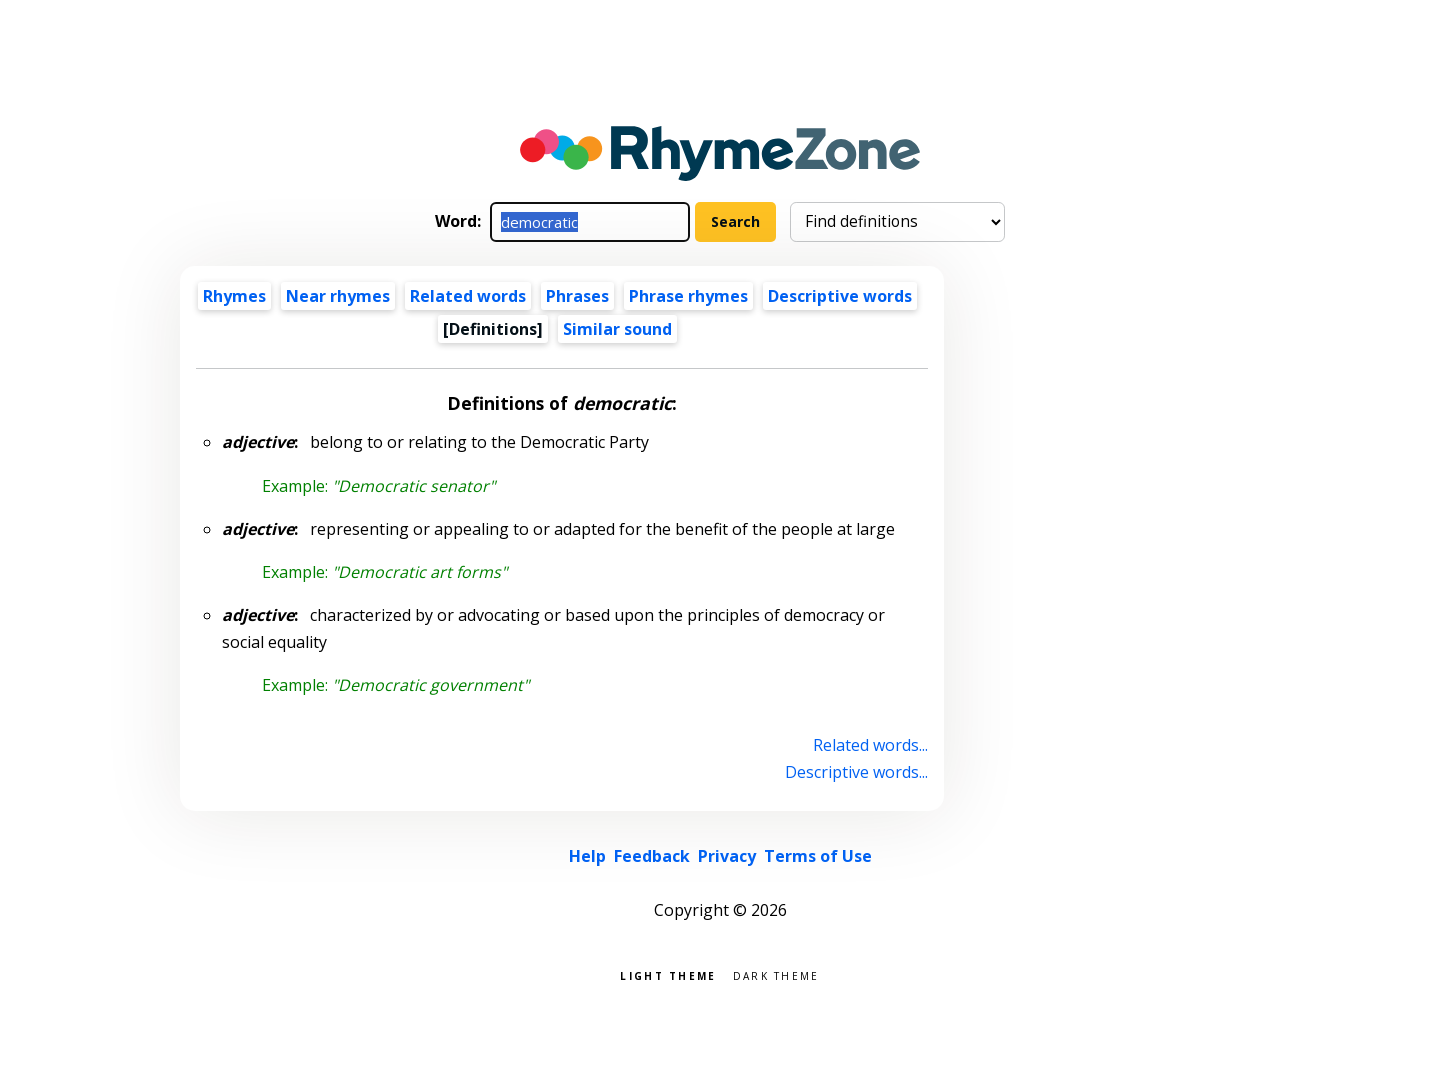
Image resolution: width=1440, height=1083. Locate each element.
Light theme (668, 974)
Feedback (652, 856)
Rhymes (234, 296)
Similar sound (617, 329)
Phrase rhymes (688, 296)
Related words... (870, 745)
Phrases (577, 296)
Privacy (727, 856)
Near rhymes (338, 296)
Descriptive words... (856, 772)
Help (587, 856)
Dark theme (776, 974)
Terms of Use (818, 856)
